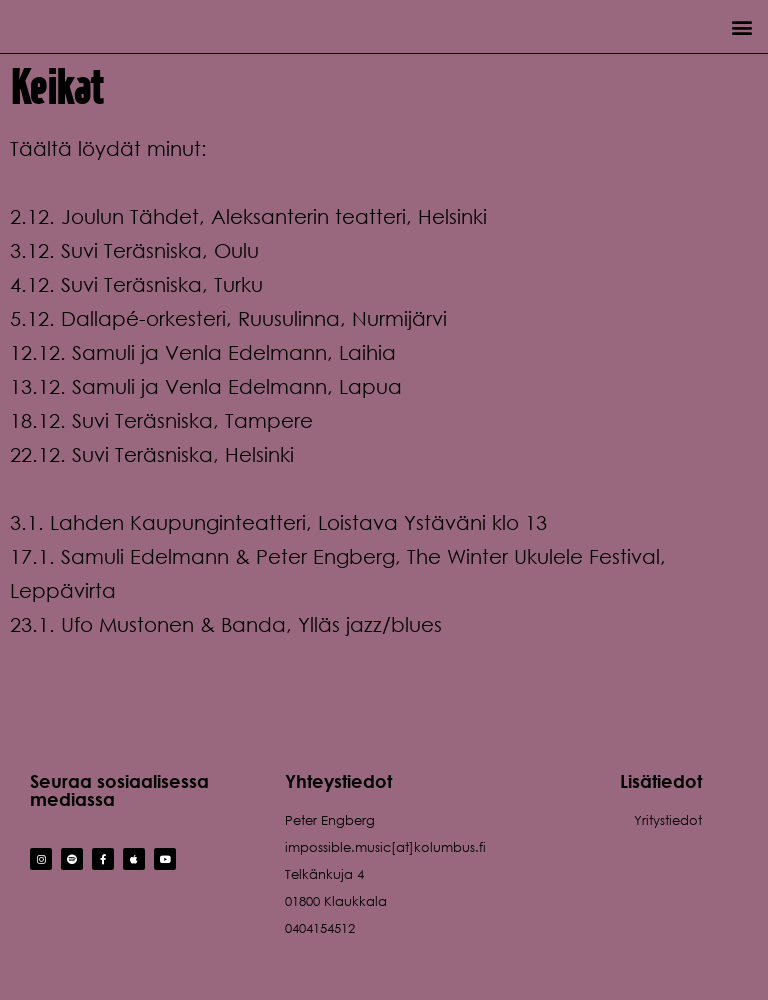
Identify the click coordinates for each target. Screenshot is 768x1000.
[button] (741, 26)
